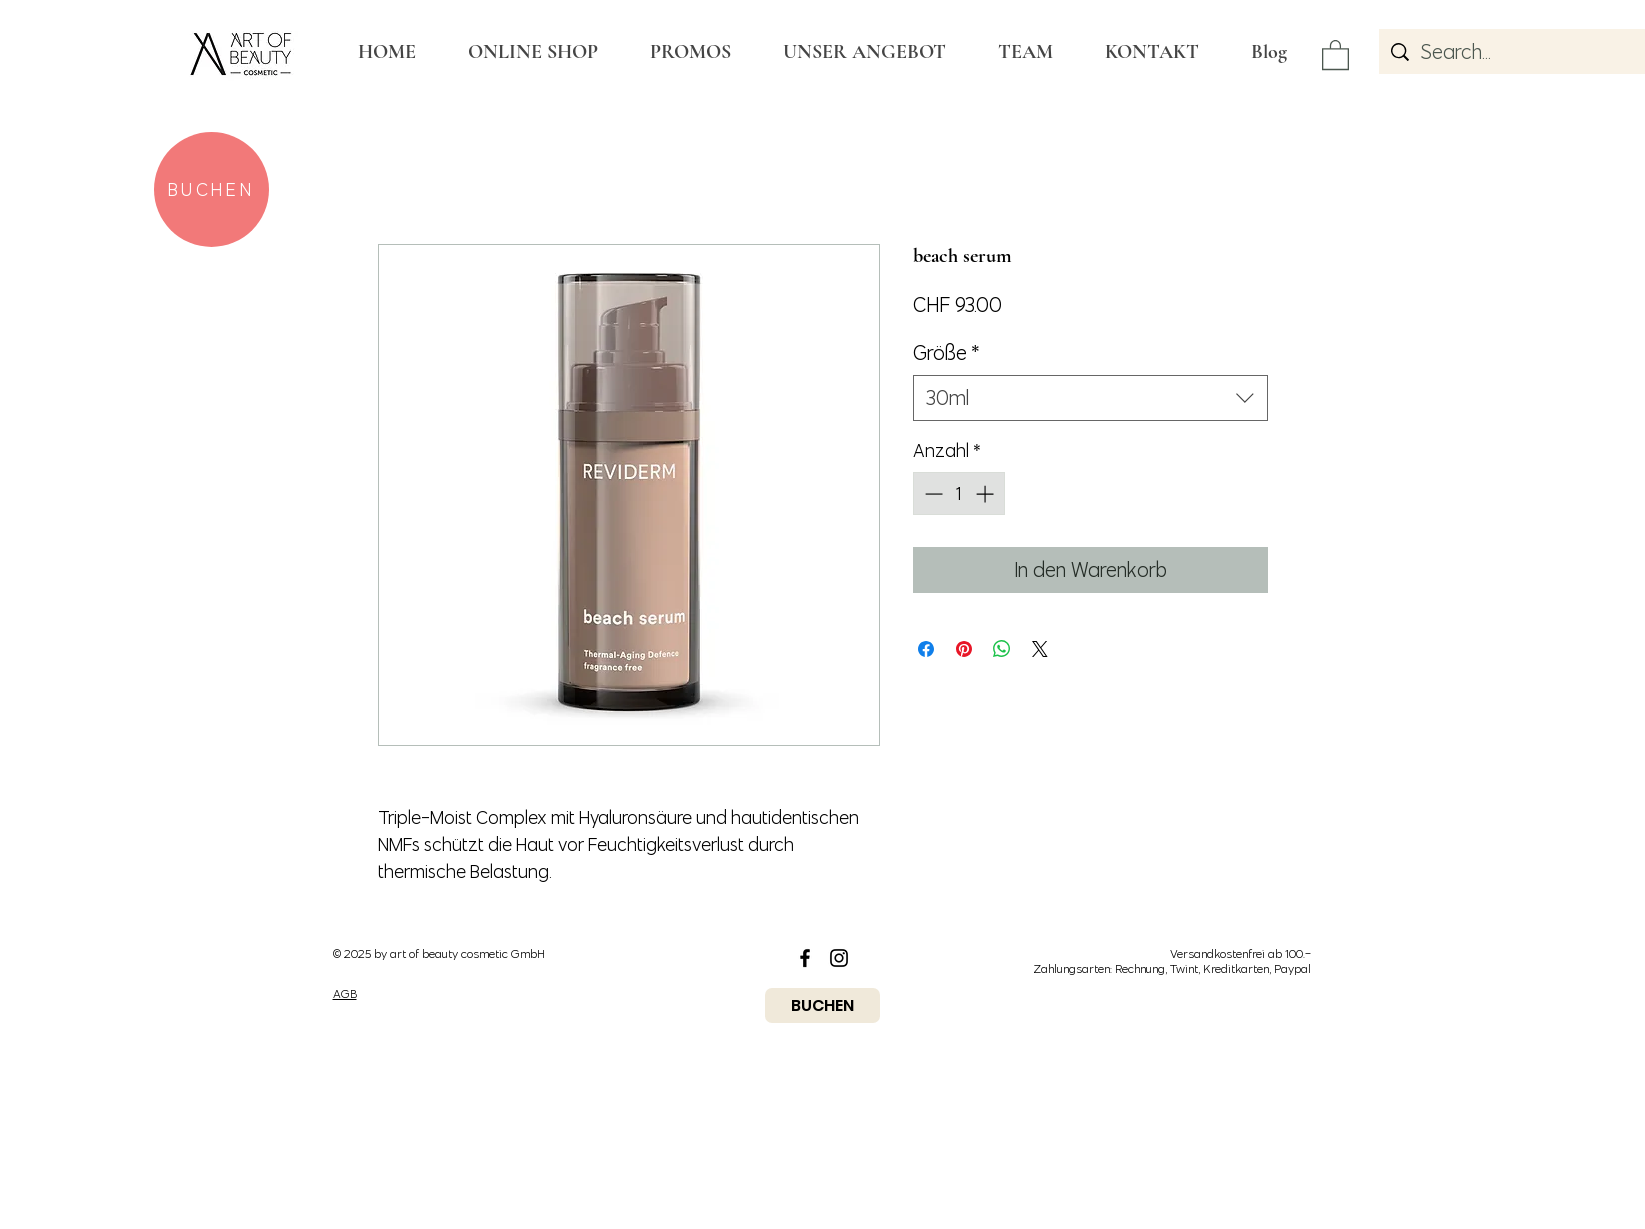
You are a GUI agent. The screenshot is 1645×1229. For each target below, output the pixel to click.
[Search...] (1531, 51)
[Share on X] (1040, 649)
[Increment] (986, 493)
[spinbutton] (959, 493)
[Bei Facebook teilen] (926, 649)
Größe (946, 352)
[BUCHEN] (211, 189)
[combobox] (1090, 398)
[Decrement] (931, 493)
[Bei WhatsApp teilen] (1002, 649)
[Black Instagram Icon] (839, 958)
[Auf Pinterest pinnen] (964, 649)
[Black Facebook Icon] (805, 958)
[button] (1335, 54)
